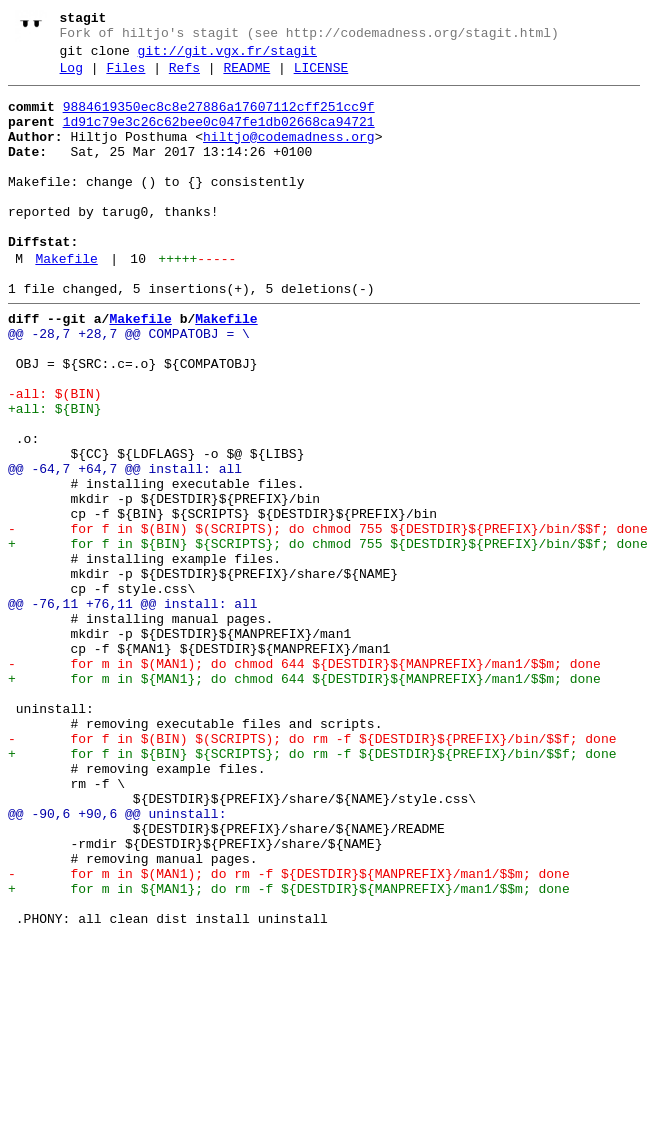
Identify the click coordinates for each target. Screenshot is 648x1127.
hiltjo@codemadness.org (289, 155)
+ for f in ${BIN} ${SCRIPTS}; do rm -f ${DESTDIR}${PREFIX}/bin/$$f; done (312, 889)
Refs (184, 77)
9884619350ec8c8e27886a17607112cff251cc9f (219, 119)
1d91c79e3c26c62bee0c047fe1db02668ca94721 (219, 137)
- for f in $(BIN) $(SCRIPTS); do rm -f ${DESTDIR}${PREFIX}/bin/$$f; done (312, 871)
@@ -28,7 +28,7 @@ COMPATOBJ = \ (129, 385)
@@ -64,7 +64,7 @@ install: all (125, 547)
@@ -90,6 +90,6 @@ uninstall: (117, 961)
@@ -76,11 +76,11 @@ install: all (133, 709)
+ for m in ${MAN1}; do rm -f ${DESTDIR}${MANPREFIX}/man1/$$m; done (289, 1051)
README (246, 77)
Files (125, 77)
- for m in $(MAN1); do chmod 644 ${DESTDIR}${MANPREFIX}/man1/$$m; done (304, 781)
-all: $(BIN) (55, 457)
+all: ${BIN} (55, 475)
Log (71, 77)
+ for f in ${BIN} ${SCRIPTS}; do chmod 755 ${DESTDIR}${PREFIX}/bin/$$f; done (328, 637)
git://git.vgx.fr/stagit (227, 57)
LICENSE (321, 77)
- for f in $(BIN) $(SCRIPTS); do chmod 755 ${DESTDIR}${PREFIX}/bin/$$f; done (328, 619)
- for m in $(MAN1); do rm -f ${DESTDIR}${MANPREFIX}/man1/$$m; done (289, 1033)
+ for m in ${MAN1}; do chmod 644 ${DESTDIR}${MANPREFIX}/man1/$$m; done (304, 799)
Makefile (66, 301)
